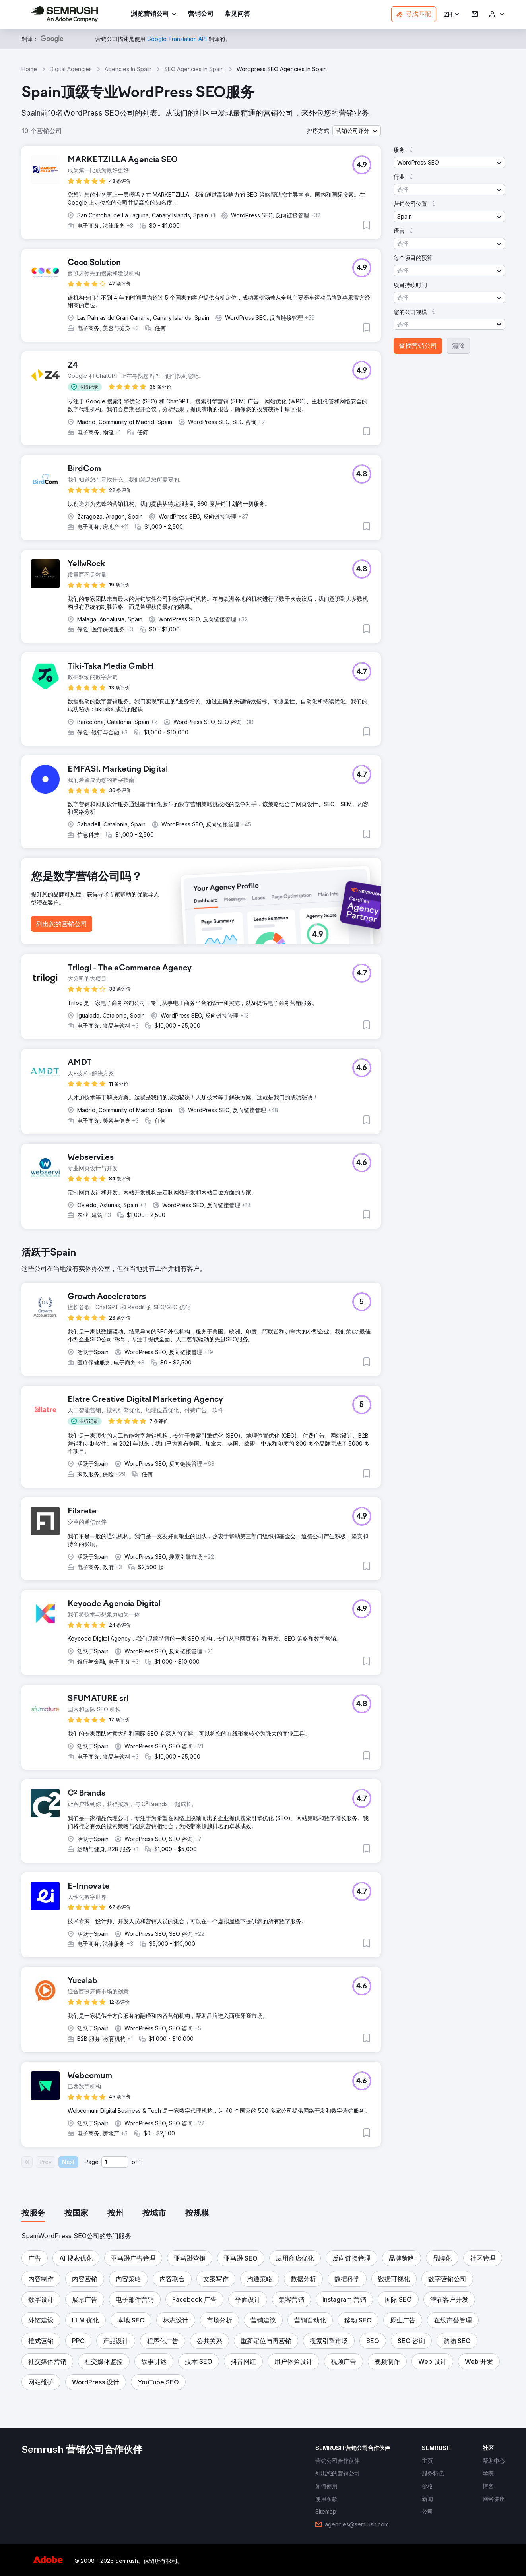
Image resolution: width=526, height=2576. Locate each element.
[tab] (33, 2214)
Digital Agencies (71, 69)
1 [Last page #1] (140, 2161)
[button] (452, 14)
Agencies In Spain (128, 69)
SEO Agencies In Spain (194, 69)
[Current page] (115, 2162)
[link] (201, 14)
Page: (92, 2161)
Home (29, 69)
